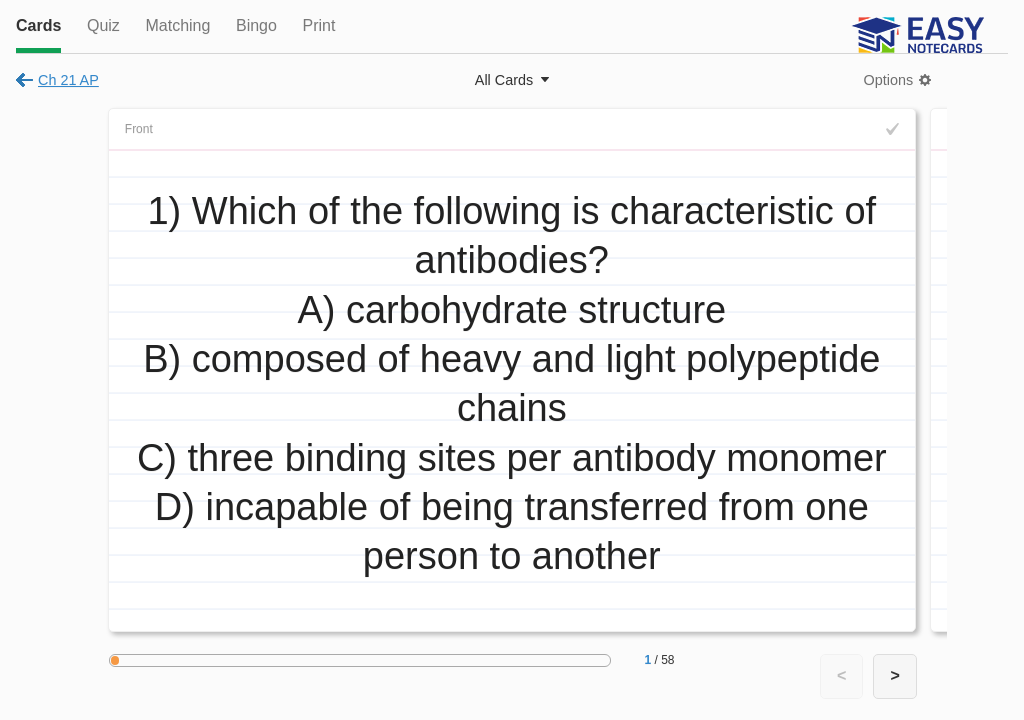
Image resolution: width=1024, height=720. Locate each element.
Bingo (256, 25)
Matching (177, 25)
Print (318, 25)
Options (889, 80)
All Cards (504, 80)
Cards (38, 25)
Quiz (103, 25)
